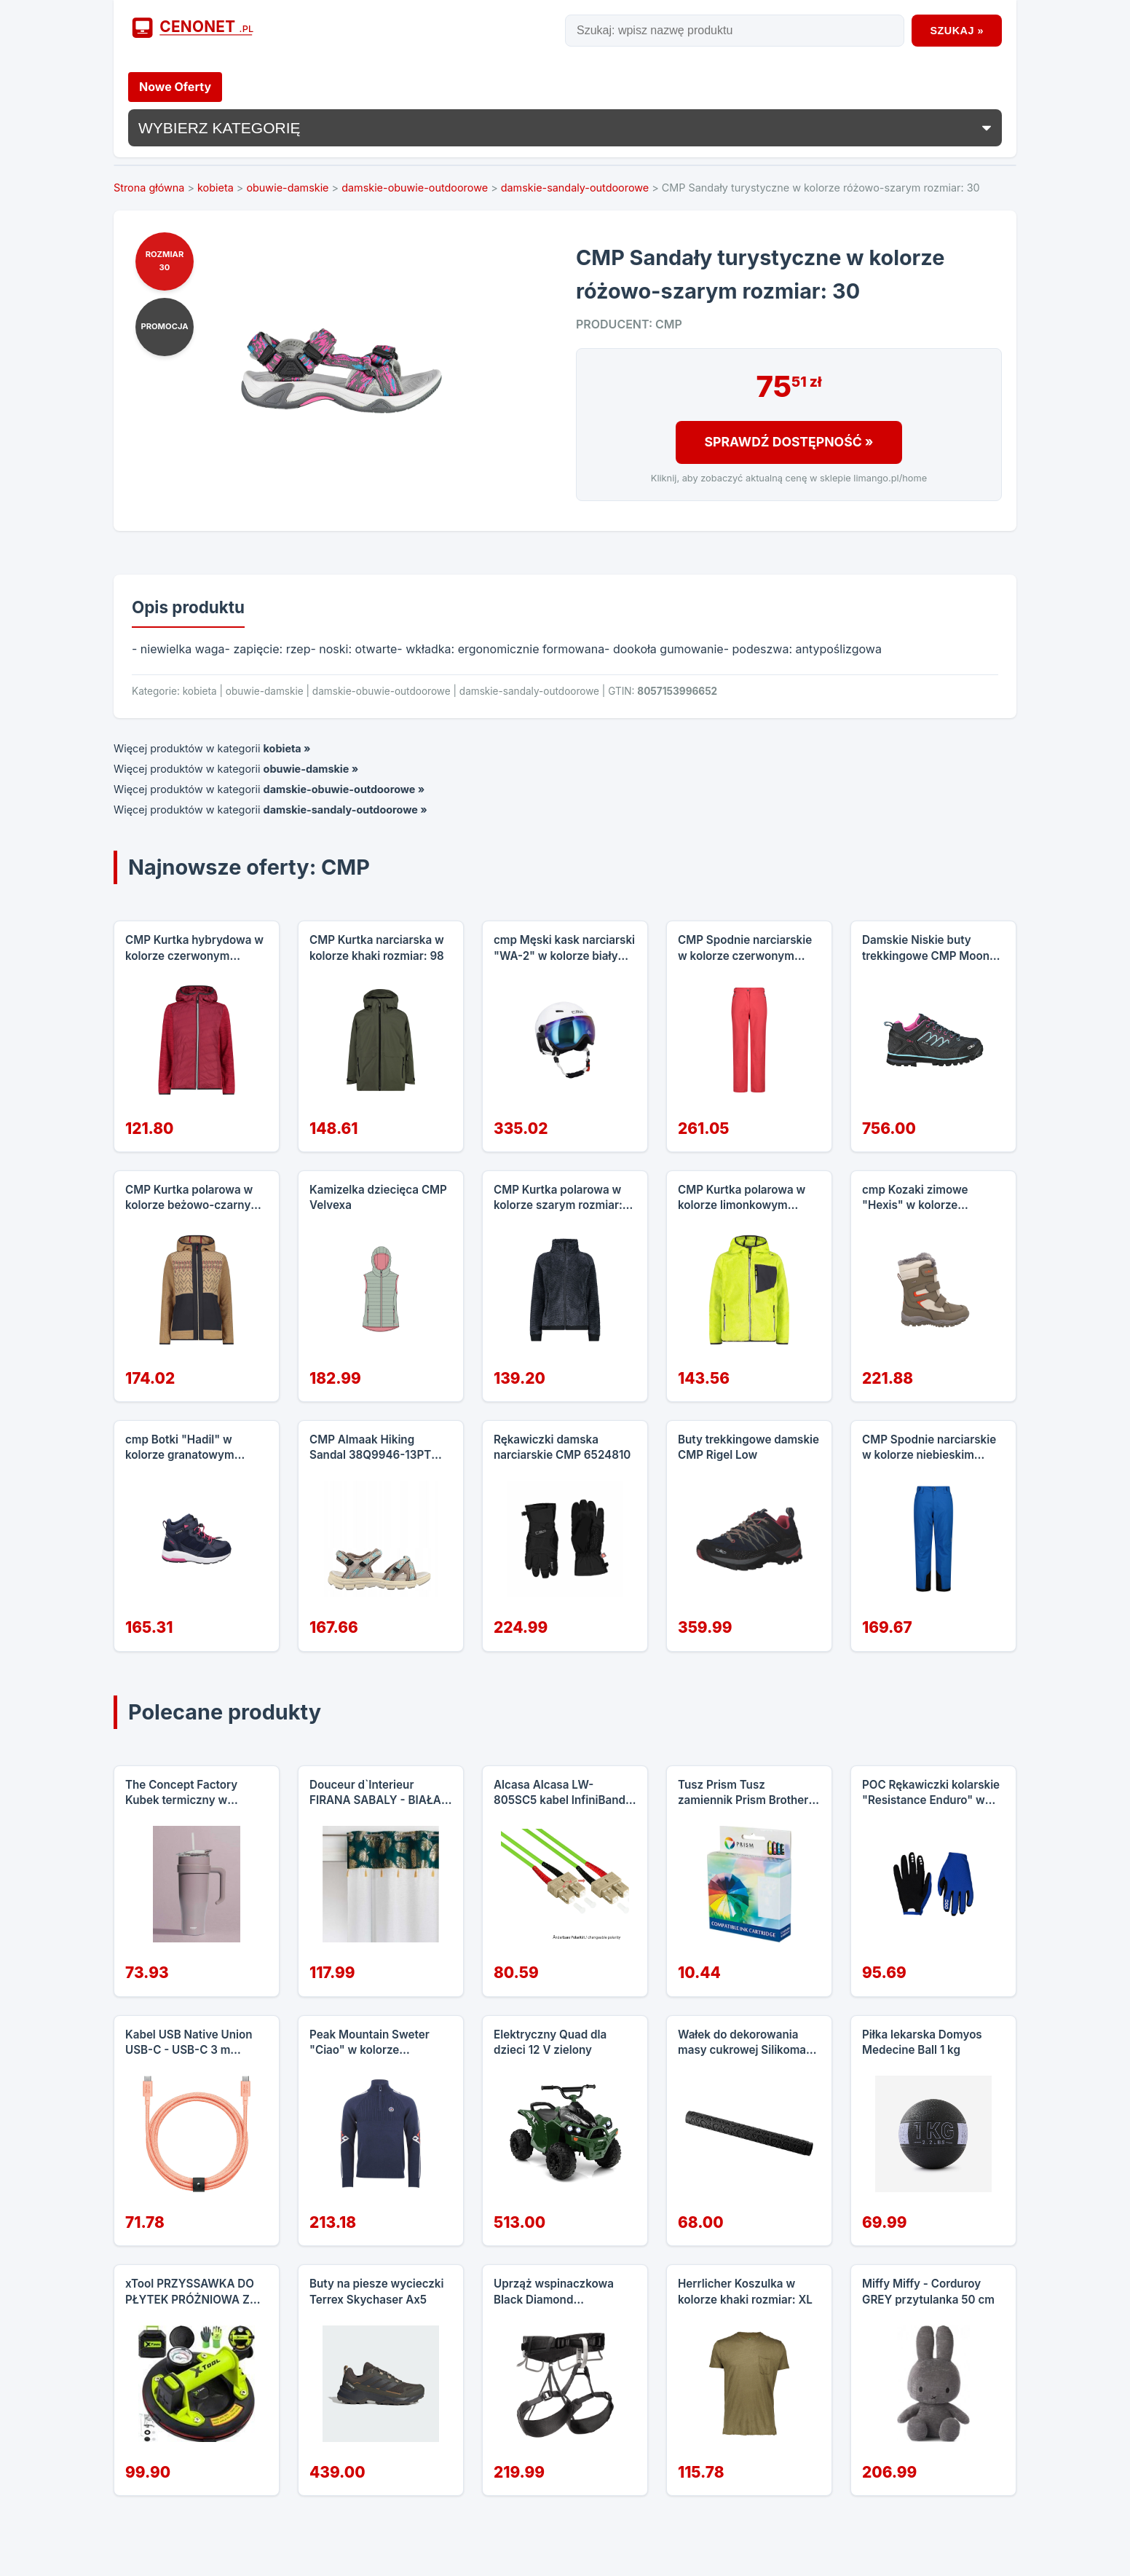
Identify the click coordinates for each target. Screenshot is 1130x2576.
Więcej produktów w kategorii (212, 748)
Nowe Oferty (175, 86)
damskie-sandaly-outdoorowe (575, 187)
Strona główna (149, 187)
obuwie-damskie (287, 187)
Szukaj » (957, 30)
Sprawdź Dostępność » (789, 441)
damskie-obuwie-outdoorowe (414, 187)
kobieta (215, 187)
